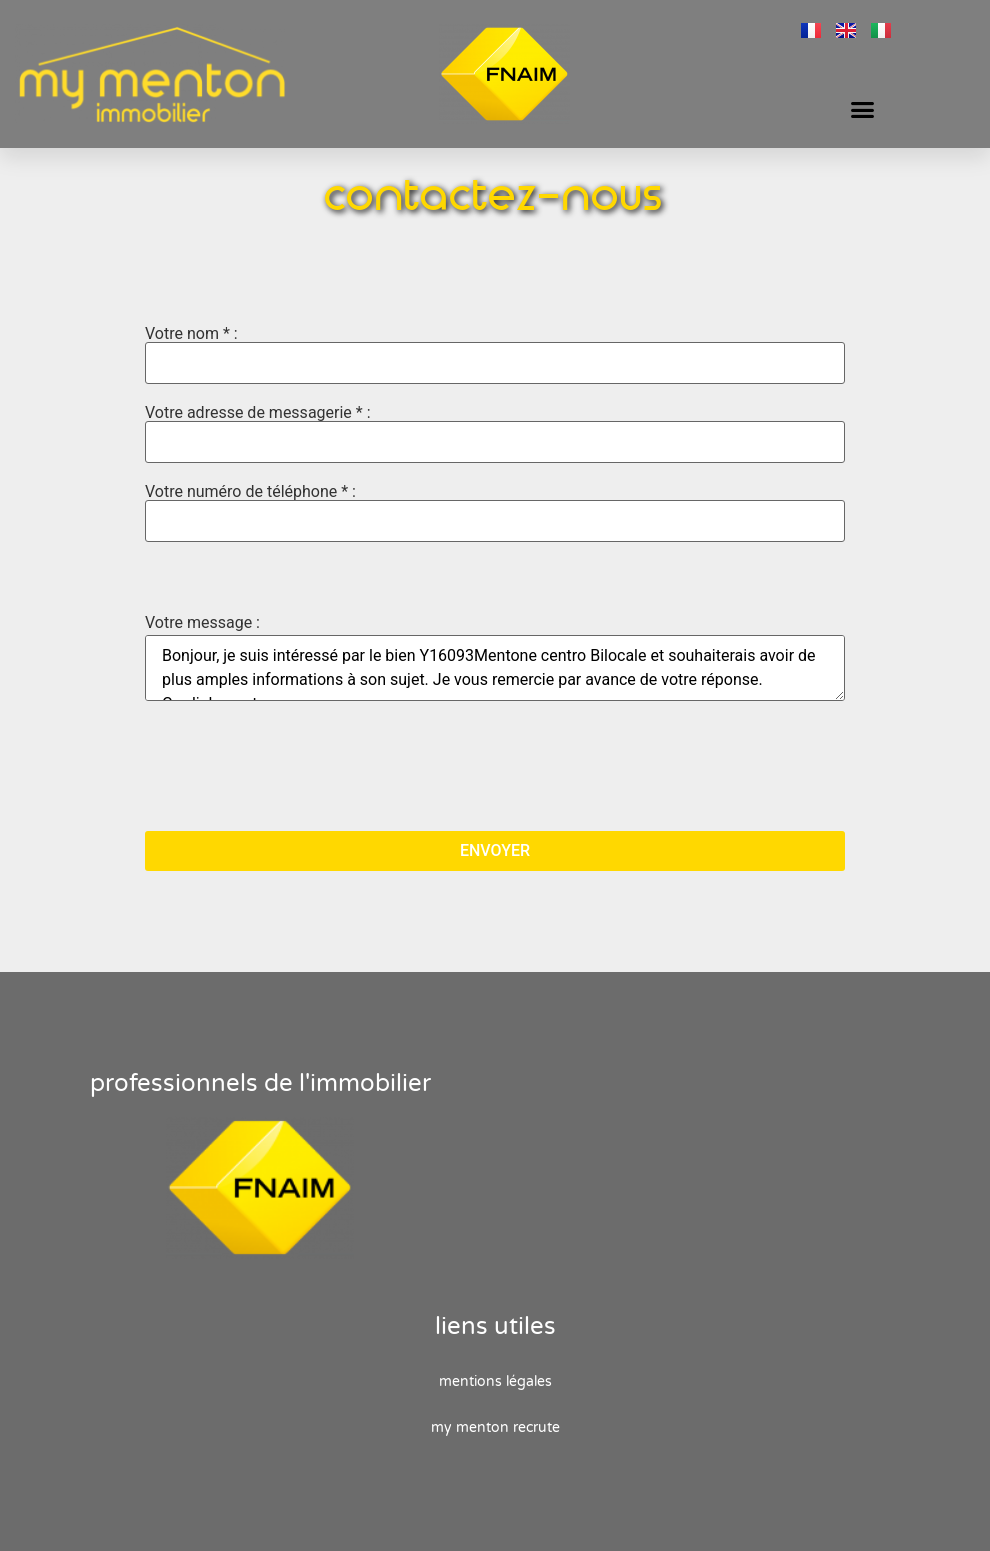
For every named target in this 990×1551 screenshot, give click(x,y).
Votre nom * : (495, 355)
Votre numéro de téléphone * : (495, 513)
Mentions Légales (495, 1381)
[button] (863, 110)
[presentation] (297, 768)
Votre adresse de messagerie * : (495, 434)
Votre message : (202, 623)
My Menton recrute (495, 1427)
